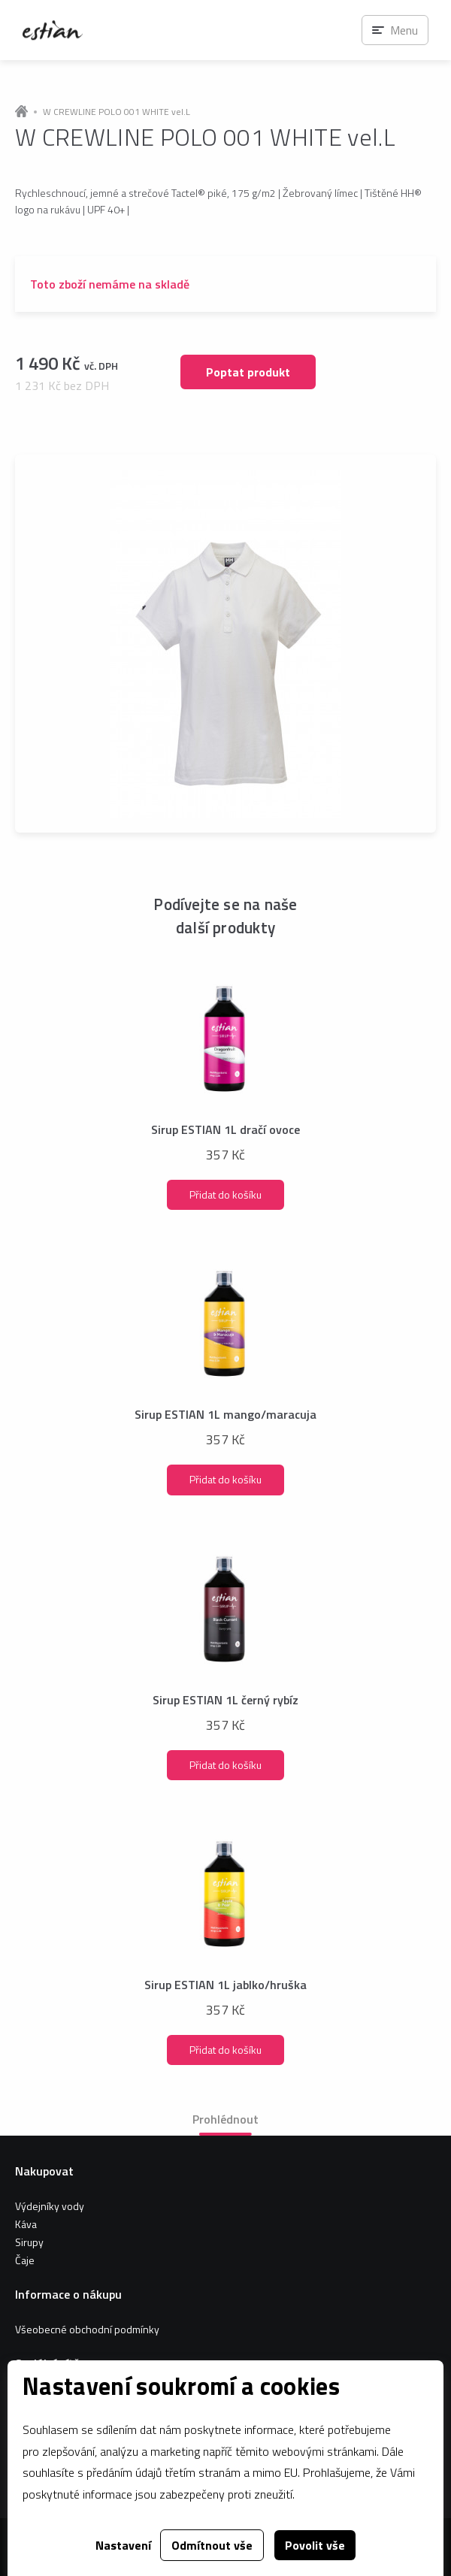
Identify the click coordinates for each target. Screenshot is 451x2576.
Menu (404, 30)
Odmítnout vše (212, 2545)
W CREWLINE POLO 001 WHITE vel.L (116, 112)
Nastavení (123, 2545)
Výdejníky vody (49, 2206)
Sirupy (29, 2242)
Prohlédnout (225, 2119)
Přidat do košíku (225, 1194)
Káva (26, 2224)
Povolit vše (315, 2545)
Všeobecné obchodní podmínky (87, 2329)
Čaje (25, 2260)
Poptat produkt (248, 372)
